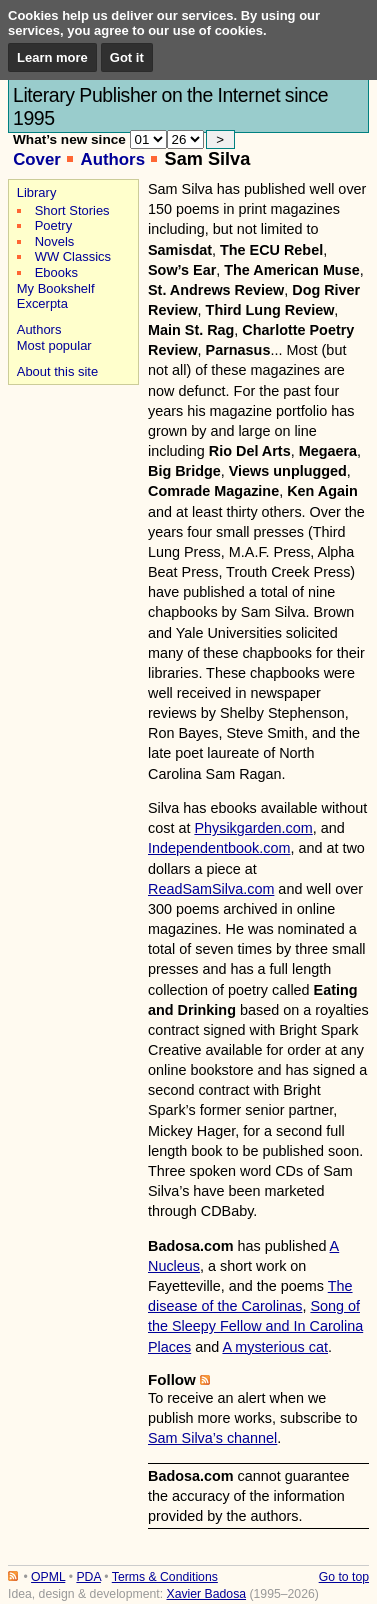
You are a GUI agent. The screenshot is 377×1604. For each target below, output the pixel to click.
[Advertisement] (70, 460)
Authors (112, 159)
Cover (37, 159)
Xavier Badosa (206, 1594)
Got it (127, 57)
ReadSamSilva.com (211, 889)
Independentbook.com (219, 848)
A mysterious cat (275, 1347)
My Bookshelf (56, 288)
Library (37, 192)
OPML (48, 1577)
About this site (57, 371)
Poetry (53, 225)
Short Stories (72, 210)
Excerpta (42, 303)
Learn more (52, 57)
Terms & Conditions (165, 1577)
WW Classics (73, 256)
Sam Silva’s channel (212, 1438)
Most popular (54, 345)
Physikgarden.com (253, 828)
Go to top (344, 1577)
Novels (55, 241)
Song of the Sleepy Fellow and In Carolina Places (255, 1326)
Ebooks (56, 272)
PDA (88, 1577)
